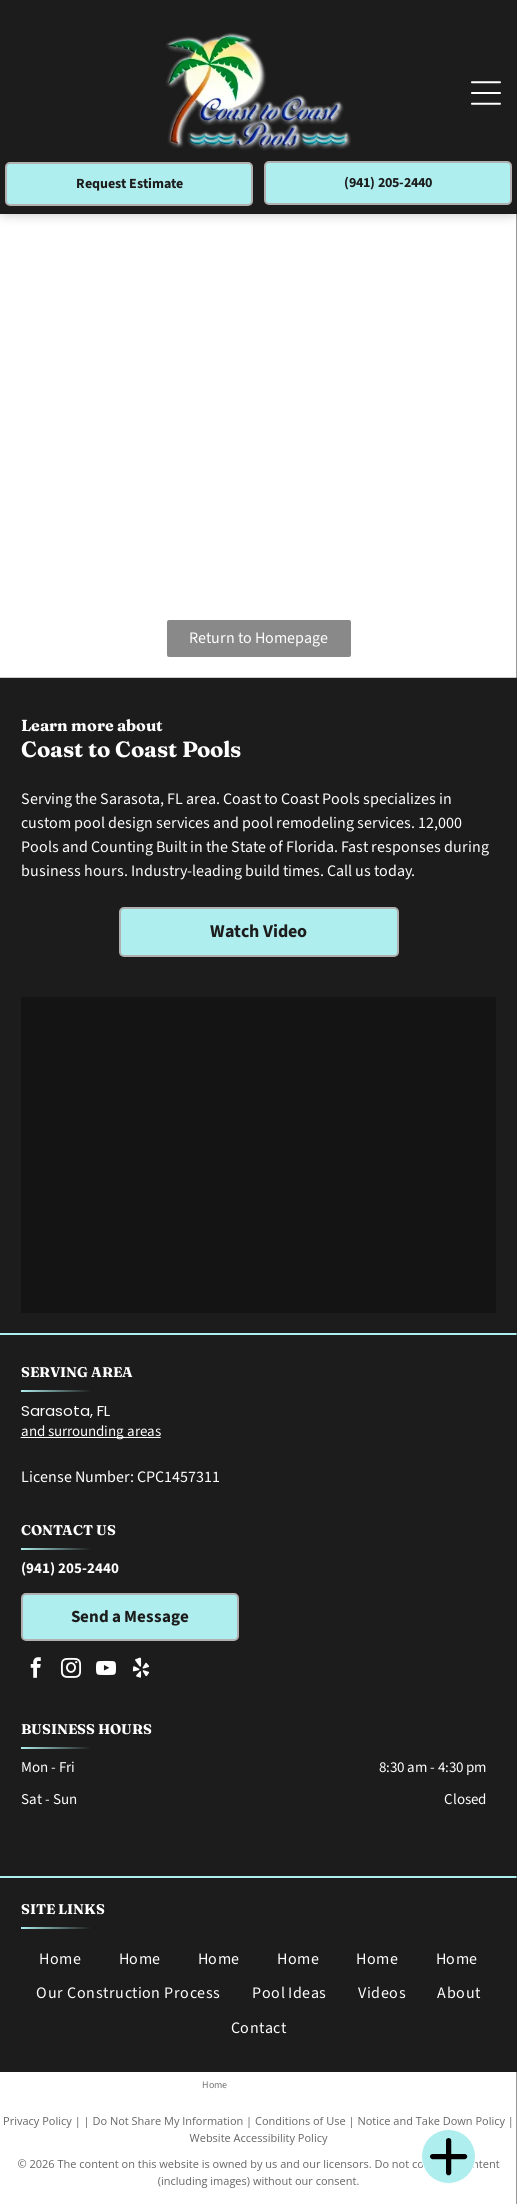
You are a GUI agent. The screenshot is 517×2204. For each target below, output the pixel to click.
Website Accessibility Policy (259, 2137)
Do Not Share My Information (167, 2120)
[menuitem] (60, 1959)
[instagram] (71, 1670)
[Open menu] (486, 93)
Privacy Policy (37, 2120)
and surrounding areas (91, 1431)
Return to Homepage (258, 638)
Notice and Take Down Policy (431, 2120)
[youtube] (106, 1670)
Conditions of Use (300, 2120)
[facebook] (36, 1670)
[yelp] (141, 1670)
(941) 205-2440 (70, 1568)
